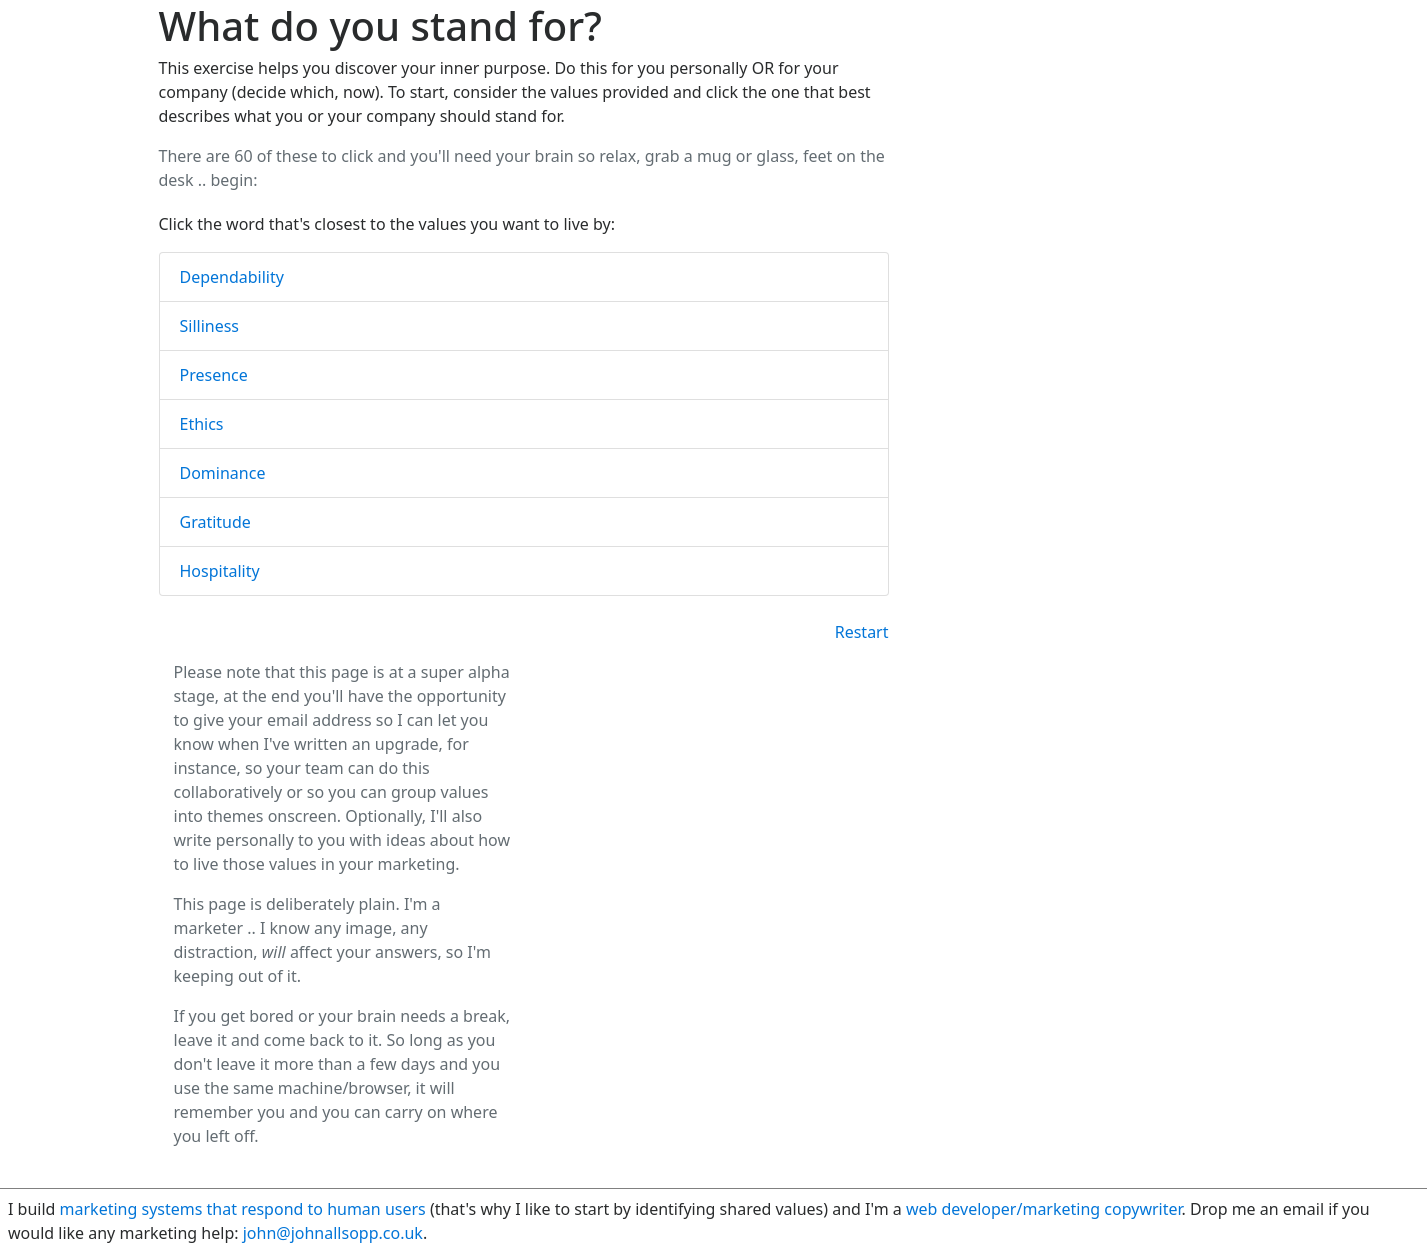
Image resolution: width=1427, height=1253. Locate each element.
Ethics (202, 424)
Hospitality (220, 571)
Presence (214, 375)
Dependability (232, 277)
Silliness (210, 326)
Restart (862, 632)
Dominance (223, 473)
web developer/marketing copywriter (1044, 1209)
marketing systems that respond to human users (243, 1209)
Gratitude (215, 522)
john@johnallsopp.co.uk (333, 1233)
